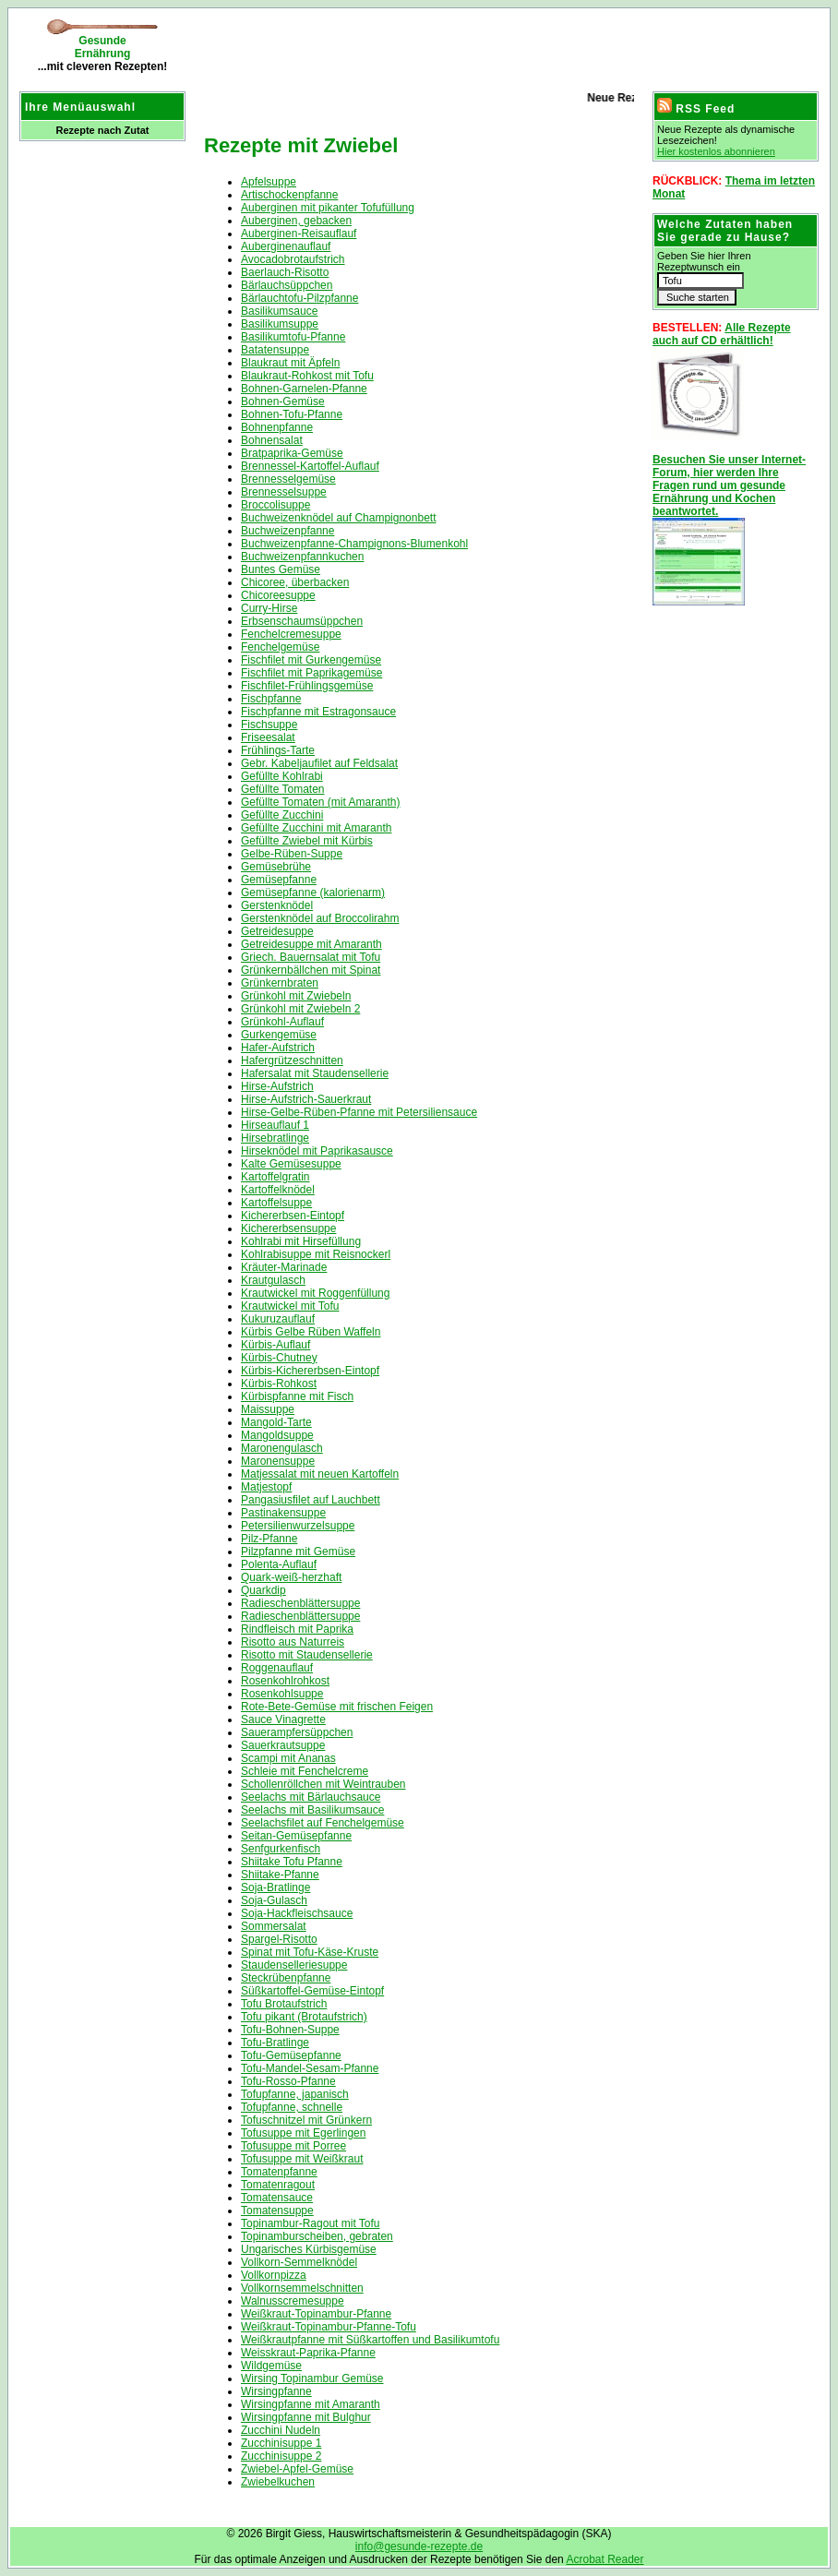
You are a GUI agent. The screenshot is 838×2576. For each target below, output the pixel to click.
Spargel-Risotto (279, 1939)
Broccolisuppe (275, 504)
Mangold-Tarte (276, 1422)
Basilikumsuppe (279, 324)
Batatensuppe (275, 349)
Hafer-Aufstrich (278, 1047)
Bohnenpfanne (277, 427)
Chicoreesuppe (278, 595)
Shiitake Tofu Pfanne (291, 1861)
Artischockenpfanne (289, 194)
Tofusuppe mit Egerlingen (303, 2133)
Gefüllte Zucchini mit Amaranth (316, 827)
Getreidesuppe (277, 931)
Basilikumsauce (279, 311)
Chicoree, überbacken (295, 582)
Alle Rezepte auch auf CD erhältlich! (721, 334)
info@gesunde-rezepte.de (419, 2546)
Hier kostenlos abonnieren (716, 151)
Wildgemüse (271, 2365)
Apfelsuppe (268, 181)
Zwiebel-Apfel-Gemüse (297, 2468)
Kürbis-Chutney (279, 1357)
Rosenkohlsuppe (282, 1693)
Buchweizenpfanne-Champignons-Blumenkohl (354, 543)
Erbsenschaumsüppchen (302, 621)
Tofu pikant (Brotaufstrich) (304, 2016)
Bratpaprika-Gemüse (292, 453)
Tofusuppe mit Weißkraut (302, 2158)
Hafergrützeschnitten (292, 1060)
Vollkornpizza (273, 2275)
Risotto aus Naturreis (292, 1641)
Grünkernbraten (279, 982)
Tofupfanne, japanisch (295, 2094)
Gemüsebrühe (276, 866)
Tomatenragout (278, 2184)
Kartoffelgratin (275, 1176)
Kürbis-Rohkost (279, 1383)
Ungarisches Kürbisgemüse (309, 2249)
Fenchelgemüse (280, 647)
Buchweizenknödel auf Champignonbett (338, 517)
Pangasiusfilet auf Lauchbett (310, 1499)
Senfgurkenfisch (280, 1848)
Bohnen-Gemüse (283, 401)
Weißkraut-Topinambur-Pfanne (316, 2313)
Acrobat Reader (604, 2559)
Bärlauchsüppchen (286, 285)
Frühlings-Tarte (278, 750)
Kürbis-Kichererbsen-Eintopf (310, 1370)
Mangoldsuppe (277, 1435)
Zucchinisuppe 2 (281, 2456)
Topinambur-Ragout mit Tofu (310, 2223)
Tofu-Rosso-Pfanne (288, 2081)
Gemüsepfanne (279, 879)
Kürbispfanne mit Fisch (297, 1396)
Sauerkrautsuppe (283, 1745)
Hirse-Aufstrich (277, 1086)
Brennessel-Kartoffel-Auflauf (310, 466)
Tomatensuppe (277, 2210)
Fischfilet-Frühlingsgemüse (307, 685)
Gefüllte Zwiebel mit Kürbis (307, 840)
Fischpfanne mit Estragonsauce (318, 711)
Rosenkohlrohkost (285, 1680)
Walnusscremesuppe (292, 2300)
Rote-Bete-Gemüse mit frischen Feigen (337, 1706)
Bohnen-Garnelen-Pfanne (304, 388)
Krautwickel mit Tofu (290, 1306)
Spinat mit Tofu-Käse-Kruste (309, 1952)
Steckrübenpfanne (285, 1977)
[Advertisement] (411, 46)
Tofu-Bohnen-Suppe (290, 2029)
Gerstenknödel (277, 905)
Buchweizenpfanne (287, 530)
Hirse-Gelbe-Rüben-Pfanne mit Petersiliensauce (359, 1112)
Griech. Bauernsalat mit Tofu (310, 957)
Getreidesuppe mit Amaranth (311, 944)
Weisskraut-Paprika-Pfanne (308, 2352)
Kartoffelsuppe (276, 1202)
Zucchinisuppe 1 (281, 2443)
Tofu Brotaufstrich (284, 2003)
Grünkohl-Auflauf (282, 1021)
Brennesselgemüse (288, 479)
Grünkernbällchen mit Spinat (310, 970)
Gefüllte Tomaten (283, 789)
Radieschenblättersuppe (300, 1603)
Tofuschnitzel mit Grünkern (306, 2120)
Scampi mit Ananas (288, 1758)
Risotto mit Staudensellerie (307, 1654)
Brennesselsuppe (284, 491)
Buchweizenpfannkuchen (302, 556)
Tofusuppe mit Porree (293, 2145)
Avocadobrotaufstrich (293, 259)
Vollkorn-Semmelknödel (299, 2262)
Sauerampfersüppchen (297, 1732)
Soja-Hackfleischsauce (297, 1913)
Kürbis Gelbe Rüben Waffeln (310, 1331)
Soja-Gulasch (274, 1900)
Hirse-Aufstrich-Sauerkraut (306, 1099)
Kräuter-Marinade (284, 1267)
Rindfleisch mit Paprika (297, 1629)
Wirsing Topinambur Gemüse (312, 2378)
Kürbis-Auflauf (275, 1344)
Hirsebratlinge (275, 1138)
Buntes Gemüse (280, 569)
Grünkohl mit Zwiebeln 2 (300, 1008)
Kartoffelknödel (278, 1189)
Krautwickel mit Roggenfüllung (315, 1293)
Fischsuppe (269, 724)
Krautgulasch (273, 1280)
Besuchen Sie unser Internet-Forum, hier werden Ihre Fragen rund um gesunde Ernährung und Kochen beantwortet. (729, 485)
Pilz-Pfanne (269, 1538)
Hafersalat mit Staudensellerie (315, 1073)
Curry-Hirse (269, 608)
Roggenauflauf (277, 1667)
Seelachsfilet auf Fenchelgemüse (322, 1822)
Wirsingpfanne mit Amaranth (310, 2404)
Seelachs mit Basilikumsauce (312, 1809)
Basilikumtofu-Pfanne (293, 336)
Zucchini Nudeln (280, 2430)
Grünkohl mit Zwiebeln (296, 995)
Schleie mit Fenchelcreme (304, 1771)
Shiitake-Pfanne (280, 1874)
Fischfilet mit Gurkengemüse (311, 659)
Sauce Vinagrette (283, 1719)
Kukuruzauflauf (278, 1318)
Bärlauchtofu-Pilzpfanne (299, 298)
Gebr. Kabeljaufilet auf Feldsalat (319, 763)
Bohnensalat (272, 440)
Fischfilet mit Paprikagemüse (311, 672)
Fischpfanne (271, 698)
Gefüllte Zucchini (282, 815)
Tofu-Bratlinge (275, 2042)
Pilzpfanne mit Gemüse (298, 1551)
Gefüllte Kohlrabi (282, 776)
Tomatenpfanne (279, 2171)
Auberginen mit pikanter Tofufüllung (327, 207)
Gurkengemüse (279, 1034)
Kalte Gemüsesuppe (291, 1163)
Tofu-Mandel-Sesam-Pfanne (309, 2068)
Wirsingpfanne (276, 2391)
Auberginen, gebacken (296, 220)
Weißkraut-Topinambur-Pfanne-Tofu (328, 2326)
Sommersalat (273, 1926)
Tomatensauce (277, 2197)
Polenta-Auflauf (279, 1564)
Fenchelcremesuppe (291, 634)
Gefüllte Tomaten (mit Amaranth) (321, 802)
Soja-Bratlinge (275, 1887)
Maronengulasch (282, 1448)
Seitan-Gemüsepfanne (296, 1835)
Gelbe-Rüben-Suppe (291, 853)
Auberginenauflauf (285, 246)
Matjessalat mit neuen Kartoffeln (320, 1474)
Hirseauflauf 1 (275, 1125)
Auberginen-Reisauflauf (298, 233)
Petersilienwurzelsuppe (297, 1525)
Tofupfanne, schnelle (291, 2107)
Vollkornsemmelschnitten (302, 2288)
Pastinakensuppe (283, 1512)
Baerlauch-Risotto (285, 272)
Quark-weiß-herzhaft (291, 1577)
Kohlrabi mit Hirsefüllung (301, 1241)
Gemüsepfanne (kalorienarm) (313, 892)
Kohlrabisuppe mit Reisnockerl (315, 1254)
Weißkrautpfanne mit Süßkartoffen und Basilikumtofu (370, 2339)
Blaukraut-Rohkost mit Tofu (307, 375)
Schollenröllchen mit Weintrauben (323, 1784)
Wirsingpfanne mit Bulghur (306, 2417)
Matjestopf (266, 1486)
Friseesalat (268, 737)
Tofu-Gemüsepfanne (291, 2055)
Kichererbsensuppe (288, 1228)
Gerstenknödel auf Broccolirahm (320, 918)
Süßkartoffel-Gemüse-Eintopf (312, 1990)
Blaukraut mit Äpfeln (290, 362)
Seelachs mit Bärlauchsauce (310, 1797)
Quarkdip (263, 1590)
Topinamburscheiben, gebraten (317, 2236)
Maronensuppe (278, 1461)
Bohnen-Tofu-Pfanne (291, 414)
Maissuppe (267, 1409)
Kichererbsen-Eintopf (292, 1215)
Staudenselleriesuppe (294, 1965)
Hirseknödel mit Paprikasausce (317, 1150)
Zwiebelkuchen (278, 2481)
